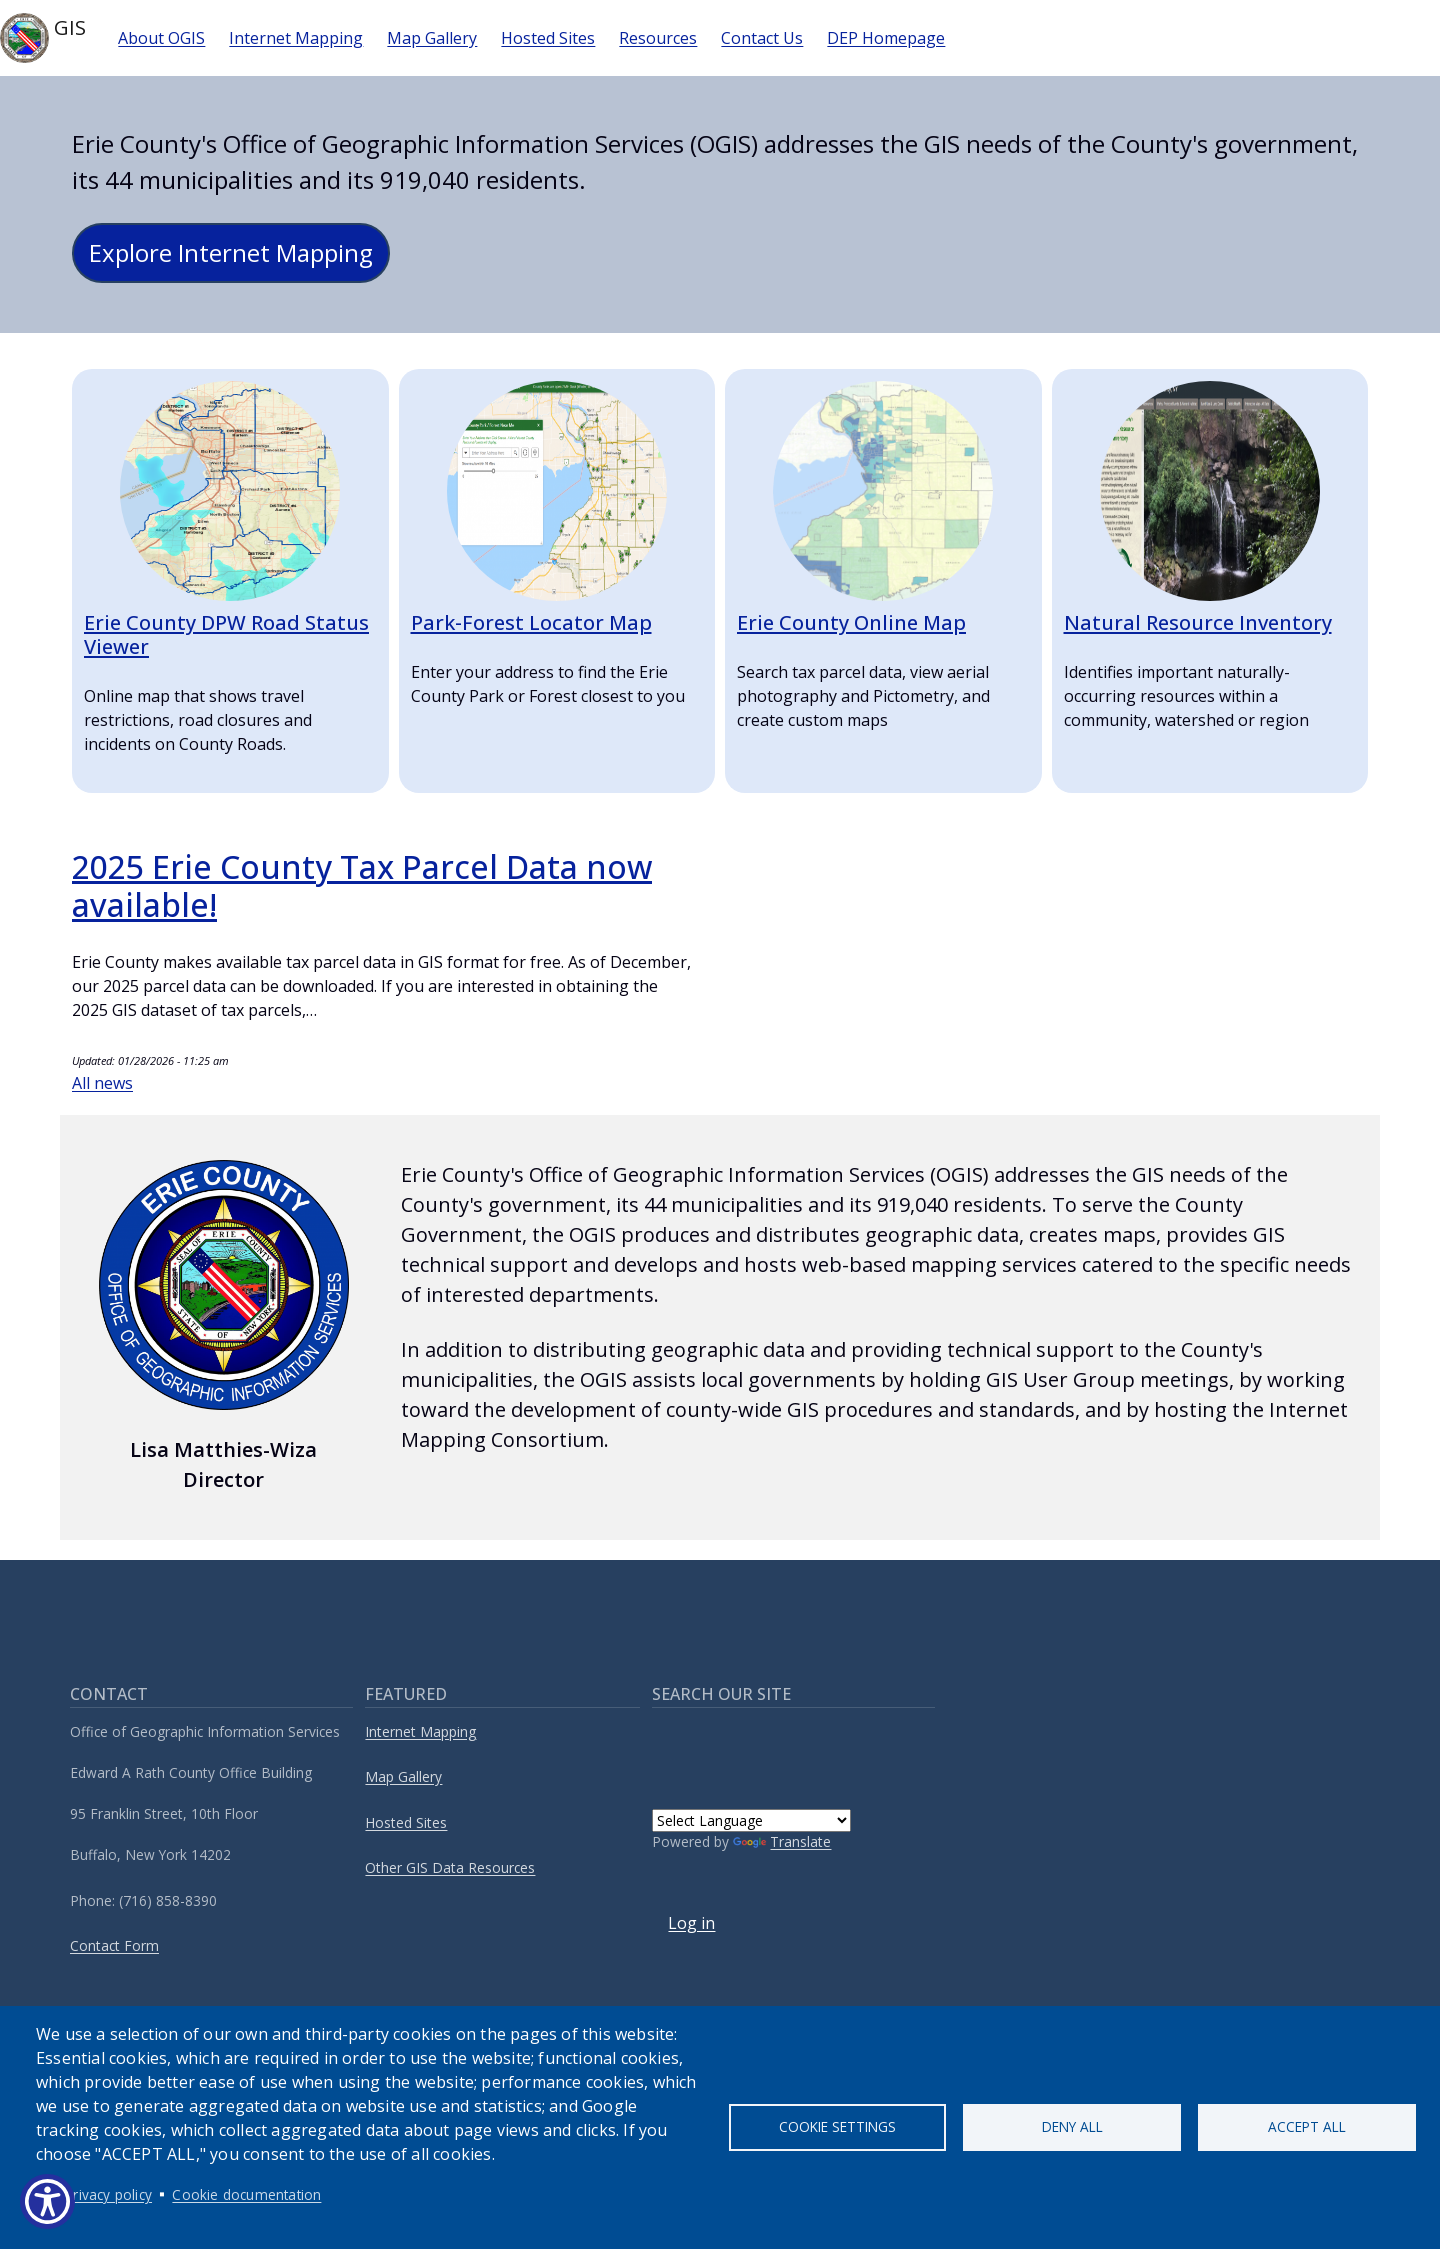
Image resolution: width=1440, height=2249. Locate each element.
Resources (658, 38)
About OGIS (161, 38)
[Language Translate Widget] (751, 1820)
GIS (43, 38)
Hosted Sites (548, 38)
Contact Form (114, 1945)
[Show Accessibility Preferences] (47, 2201)
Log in (691, 1923)
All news (102, 1083)
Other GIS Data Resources (450, 1867)
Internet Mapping (296, 38)
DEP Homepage (886, 38)
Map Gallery (432, 38)
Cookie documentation (246, 2194)
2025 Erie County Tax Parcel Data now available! (362, 885)
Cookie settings (837, 2126)
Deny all (1072, 2126)
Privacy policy (108, 2194)
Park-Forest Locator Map (531, 622)
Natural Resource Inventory (1198, 622)
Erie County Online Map (851, 622)
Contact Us (762, 38)
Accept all (1307, 2126)
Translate (782, 1841)
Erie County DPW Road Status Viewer (226, 634)
